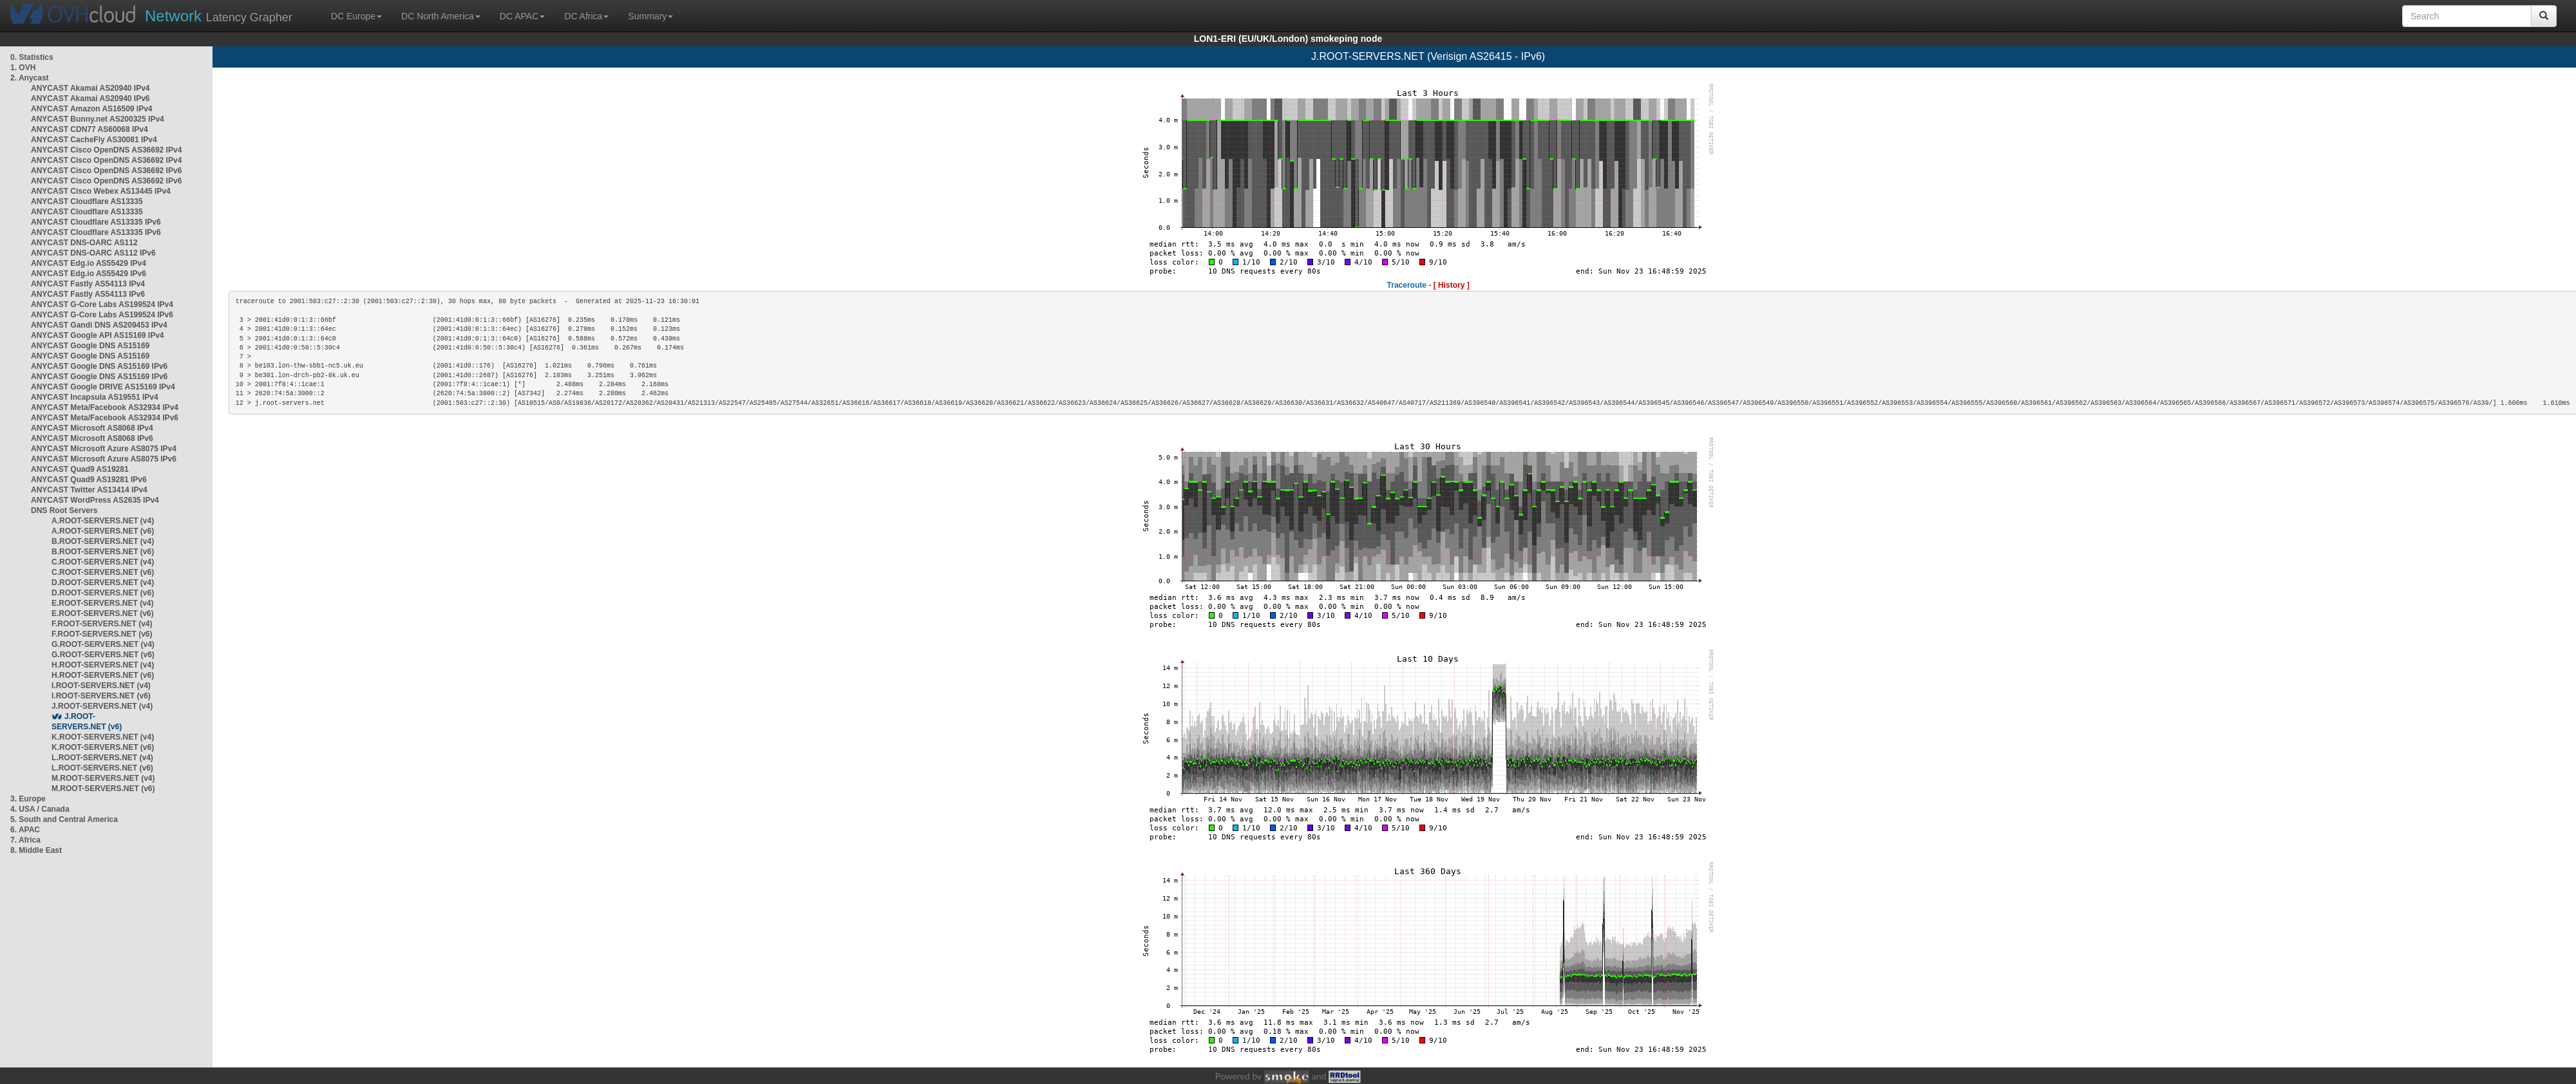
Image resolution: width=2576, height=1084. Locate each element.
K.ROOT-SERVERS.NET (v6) (103, 747)
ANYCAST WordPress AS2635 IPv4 (95, 500)
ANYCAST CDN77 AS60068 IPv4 (89, 129)
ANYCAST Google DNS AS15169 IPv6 (99, 366)
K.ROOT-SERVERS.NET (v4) (103, 737)
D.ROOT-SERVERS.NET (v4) (103, 582)
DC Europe (356, 16)
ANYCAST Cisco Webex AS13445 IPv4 (101, 191)
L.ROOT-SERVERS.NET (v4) (102, 757)
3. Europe (28, 798)
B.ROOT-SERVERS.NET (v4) (103, 541)
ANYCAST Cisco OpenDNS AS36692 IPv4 (106, 149)
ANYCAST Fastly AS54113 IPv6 (88, 294)
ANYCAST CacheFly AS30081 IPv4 (94, 139)
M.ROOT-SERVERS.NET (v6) (103, 788)
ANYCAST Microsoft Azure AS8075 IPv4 (103, 448)
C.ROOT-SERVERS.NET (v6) (103, 572)
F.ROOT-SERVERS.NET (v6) (102, 634)
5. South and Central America (64, 819)
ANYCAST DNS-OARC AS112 (84, 242)
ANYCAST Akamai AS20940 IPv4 (90, 88)
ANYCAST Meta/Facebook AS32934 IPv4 (104, 407)
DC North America (440, 16)
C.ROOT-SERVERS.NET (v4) (103, 561)
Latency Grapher (218, 15)
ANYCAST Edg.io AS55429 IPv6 (88, 273)
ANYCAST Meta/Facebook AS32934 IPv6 (104, 417)
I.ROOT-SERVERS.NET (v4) (101, 685)
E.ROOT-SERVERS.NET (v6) (102, 613)
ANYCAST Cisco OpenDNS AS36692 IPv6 (106, 170)
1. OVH (22, 67)
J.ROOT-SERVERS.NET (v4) (102, 706)
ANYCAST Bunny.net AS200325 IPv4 (97, 119)
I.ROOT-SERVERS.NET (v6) (101, 695)
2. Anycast (29, 77)
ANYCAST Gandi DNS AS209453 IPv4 (99, 325)
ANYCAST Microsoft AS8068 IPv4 (92, 428)
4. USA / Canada (40, 809)
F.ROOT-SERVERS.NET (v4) (102, 623)
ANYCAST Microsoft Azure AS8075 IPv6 (103, 458)
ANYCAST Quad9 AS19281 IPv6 (89, 479)
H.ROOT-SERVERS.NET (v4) (103, 664)
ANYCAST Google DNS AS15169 (90, 345)
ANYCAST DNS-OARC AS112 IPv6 (93, 252)
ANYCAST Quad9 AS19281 (80, 469)
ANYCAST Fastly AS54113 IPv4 (88, 283)
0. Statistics (31, 57)
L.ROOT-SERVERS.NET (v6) (102, 767)
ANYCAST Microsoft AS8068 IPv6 (92, 438)
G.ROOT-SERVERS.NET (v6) (103, 654)
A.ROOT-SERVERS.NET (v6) (103, 531)
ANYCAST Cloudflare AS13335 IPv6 (96, 222)
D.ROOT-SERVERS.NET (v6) (103, 592)
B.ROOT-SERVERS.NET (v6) (103, 551)
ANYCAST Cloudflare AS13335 (87, 201)
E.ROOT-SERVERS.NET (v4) (102, 603)
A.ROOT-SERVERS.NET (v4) (103, 520)
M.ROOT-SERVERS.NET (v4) (103, 778)
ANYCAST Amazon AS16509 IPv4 (92, 108)
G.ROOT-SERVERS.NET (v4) (103, 644)
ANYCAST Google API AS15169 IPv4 (97, 335)
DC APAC (522, 16)
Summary (650, 16)
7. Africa (25, 840)
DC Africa (586, 16)
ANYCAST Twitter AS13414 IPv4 (89, 489)
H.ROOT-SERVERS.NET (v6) (103, 675)
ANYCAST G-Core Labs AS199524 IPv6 (102, 314)
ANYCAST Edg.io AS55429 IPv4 (88, 263)
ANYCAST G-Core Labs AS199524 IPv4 (102, 304)
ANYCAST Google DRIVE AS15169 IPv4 (103, 386)
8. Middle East (36, 850)
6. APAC (25, 829)
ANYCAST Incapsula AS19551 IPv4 (94, 397)
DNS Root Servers (64, 510)
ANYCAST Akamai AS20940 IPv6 (90, 98)
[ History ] (1452, 285)
